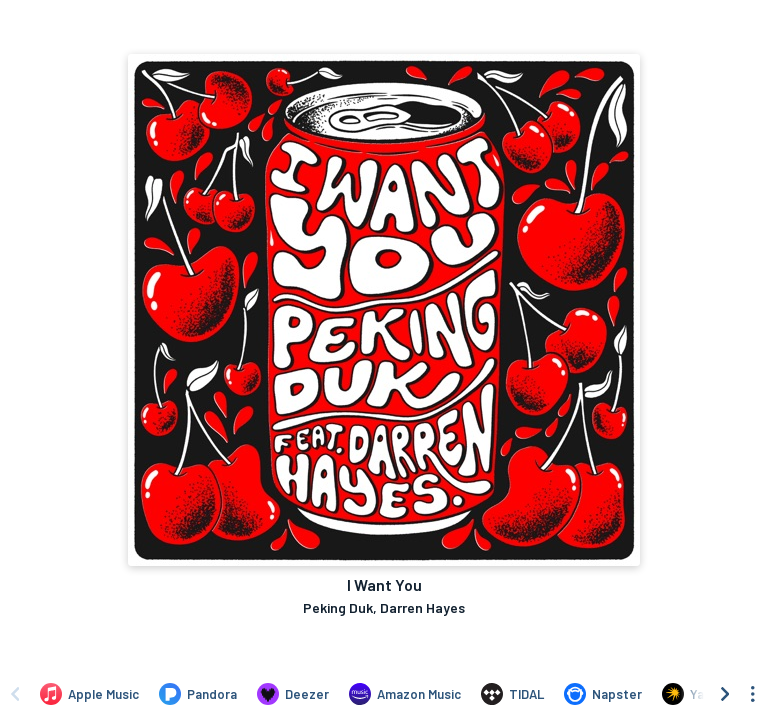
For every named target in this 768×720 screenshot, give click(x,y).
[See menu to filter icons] (753, 694)
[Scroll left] (15, 694)
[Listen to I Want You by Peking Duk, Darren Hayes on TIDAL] (512, 694)
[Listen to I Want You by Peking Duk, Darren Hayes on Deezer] (293, 694)
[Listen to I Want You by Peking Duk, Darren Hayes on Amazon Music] (405, 694)
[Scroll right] (725, 694)
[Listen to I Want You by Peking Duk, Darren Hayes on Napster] (603, 694)
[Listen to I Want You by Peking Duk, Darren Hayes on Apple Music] (89, 694)
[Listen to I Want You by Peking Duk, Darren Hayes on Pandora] (198, 694)
